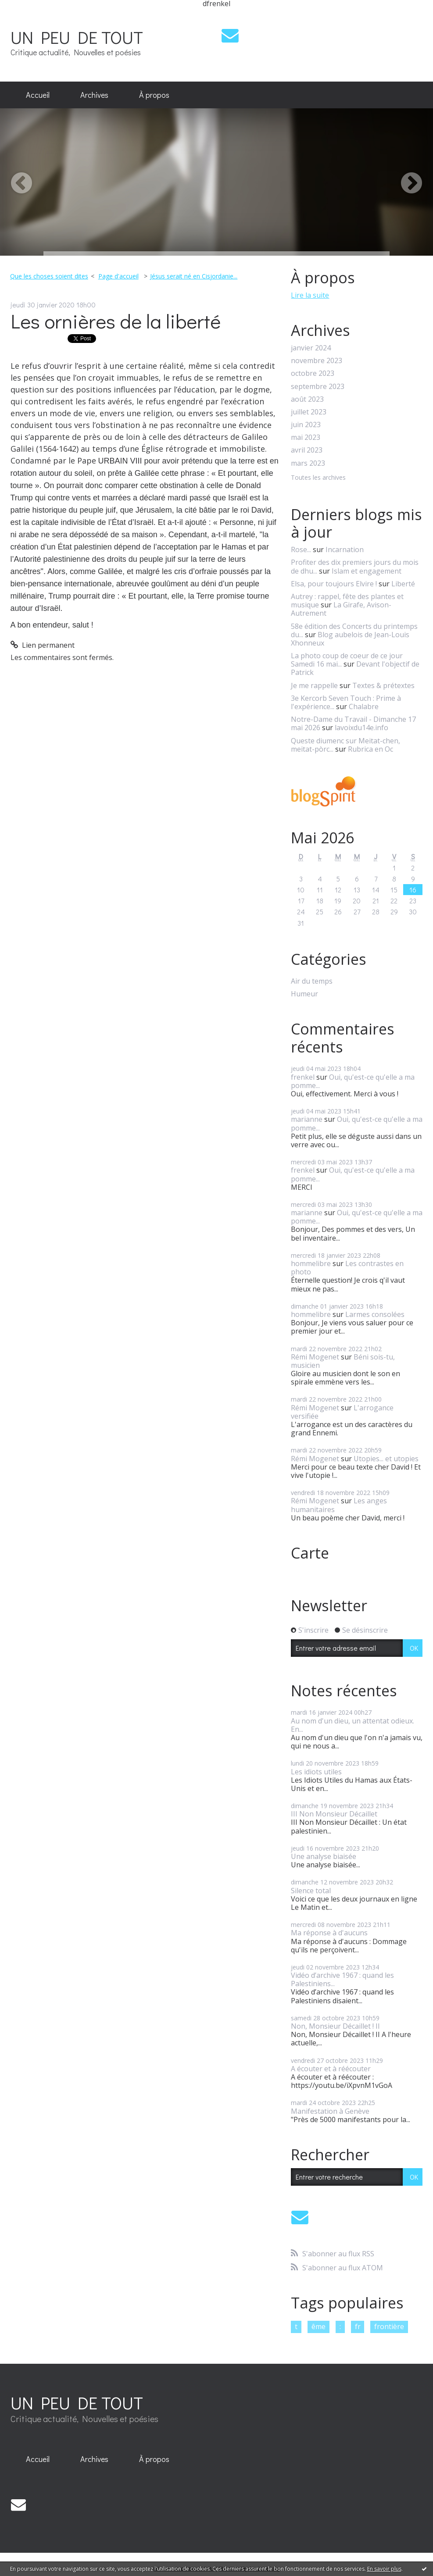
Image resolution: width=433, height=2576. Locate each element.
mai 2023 (305, 437)
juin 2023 (306, 425)
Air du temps (312, 981)
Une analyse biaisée (323, 1856)
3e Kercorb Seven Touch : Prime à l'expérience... (346, 702)
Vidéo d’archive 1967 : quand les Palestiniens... (342, 1979)
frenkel (303, 1077)
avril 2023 (306, 450)
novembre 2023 (316, 361)
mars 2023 (308, 463)
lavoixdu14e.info (361, 727)
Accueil (38, 94)
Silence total (311, 1890)
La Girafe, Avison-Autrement (341, 609)
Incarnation (345, 549)
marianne (306, 1119)
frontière (389, 2326)
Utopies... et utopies (386, 1458)
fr (358, 2326)
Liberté (403, 584)
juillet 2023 (308, 412)
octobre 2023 (312, 373)
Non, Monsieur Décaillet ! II (335, 2026)
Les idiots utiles (316, 1772)
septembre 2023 (317, 386)
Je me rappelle (314, 685)
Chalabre (364, 706)
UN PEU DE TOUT (77, 37)
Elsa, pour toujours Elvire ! (334, 584)
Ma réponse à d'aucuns (329, 1932)
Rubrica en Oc (370, 749)
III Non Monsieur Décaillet (334, 1814)
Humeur (304, 994)
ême (318, 2326)
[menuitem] (38, 95)
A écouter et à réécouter (331, 2068)
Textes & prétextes (383, 685)
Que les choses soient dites (49, 276)
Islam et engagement (366, 571)
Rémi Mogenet (315, 1357)
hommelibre (311, 1263)
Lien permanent (43, 645)
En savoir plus (384, 2568)
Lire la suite (310, 295)
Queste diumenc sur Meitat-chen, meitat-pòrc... (345, 745)
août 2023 (307, 399)
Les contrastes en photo (347, 1268)
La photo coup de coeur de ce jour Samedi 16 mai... (347, 660)
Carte (310, 1553)
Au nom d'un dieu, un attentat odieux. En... (352, 1725)
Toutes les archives (318, 478)
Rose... (301, 549)
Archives (94, 94)
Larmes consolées (374, 1314)
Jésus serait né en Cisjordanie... (193, 276)
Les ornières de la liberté (116, 321)
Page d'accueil (118, 276)
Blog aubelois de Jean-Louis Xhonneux (350, 639)
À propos (154, 94)
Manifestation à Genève (330, 2111)
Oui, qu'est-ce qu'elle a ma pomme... (353, 1081)
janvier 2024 (311, 348)
